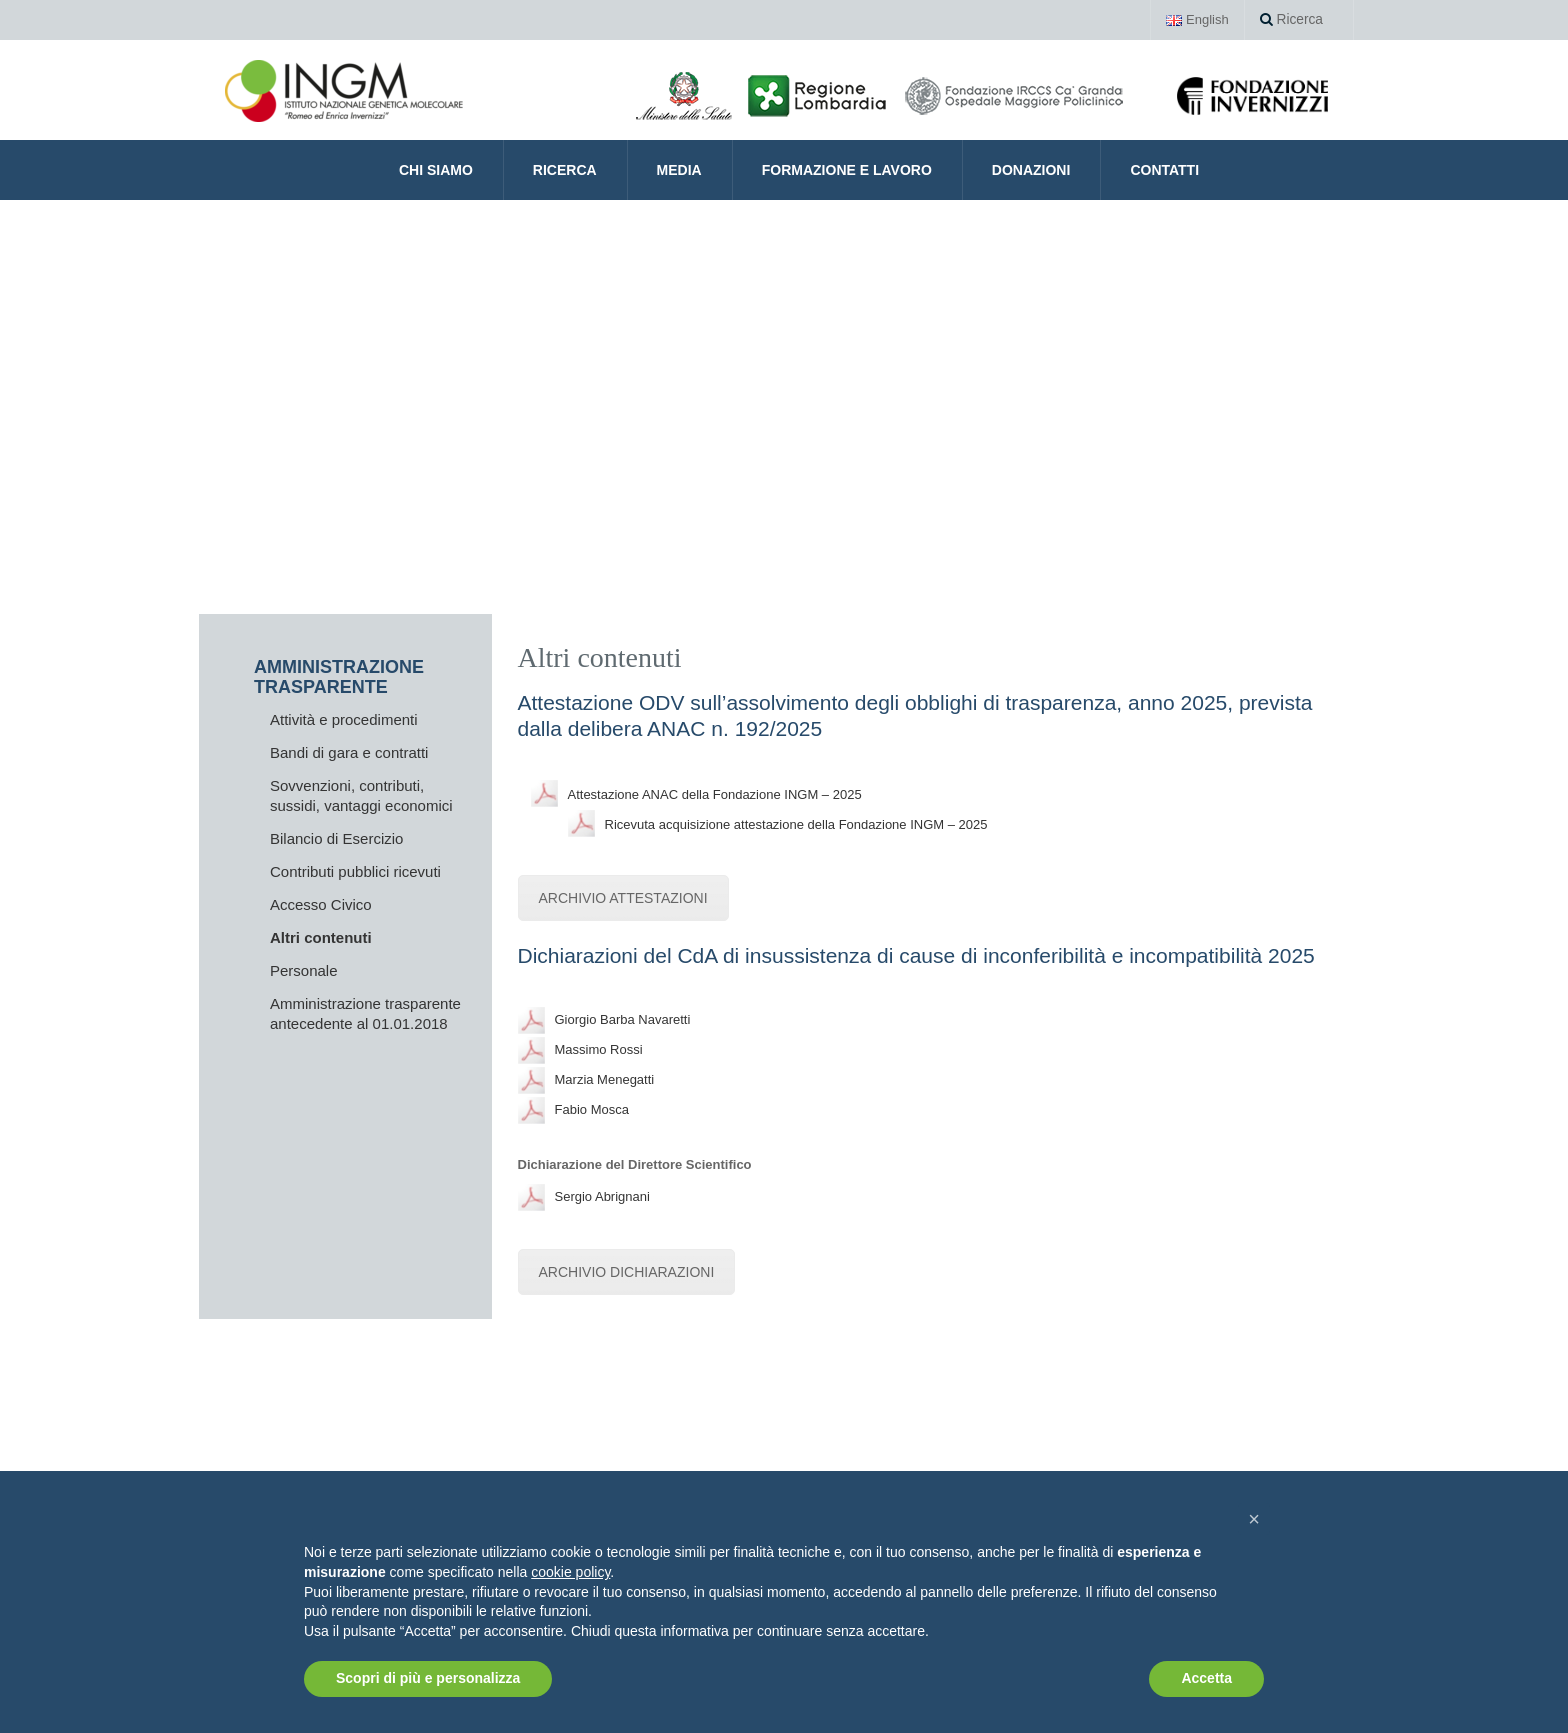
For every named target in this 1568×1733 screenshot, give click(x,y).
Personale (304, 970)
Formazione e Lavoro (847, 170)
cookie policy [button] (570, 1572)
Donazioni (1031, 170)
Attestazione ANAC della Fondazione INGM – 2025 (715, 794)
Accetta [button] (1206, 1678)
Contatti (1164, 170)
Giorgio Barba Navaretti (623, 1019)
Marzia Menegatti (605, 1079)
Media (679, 170)
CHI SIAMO (436, 170)
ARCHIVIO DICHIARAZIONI (627, 1272)
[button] (1254, 1519)
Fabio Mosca (592, 1109)
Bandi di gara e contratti (349, 752)
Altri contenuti (321, 937)
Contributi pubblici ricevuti (355, 871)
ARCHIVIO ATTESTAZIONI (623, 898)
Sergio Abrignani (602, 1196)
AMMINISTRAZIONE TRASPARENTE (339, 677)
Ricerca (1293, 19)
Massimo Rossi (599, 1049)
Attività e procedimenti (344, 719)
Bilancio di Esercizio (336, 838)
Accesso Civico (321, 904)
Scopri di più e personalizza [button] (428, 1678)
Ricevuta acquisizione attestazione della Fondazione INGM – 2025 (796, 824)
